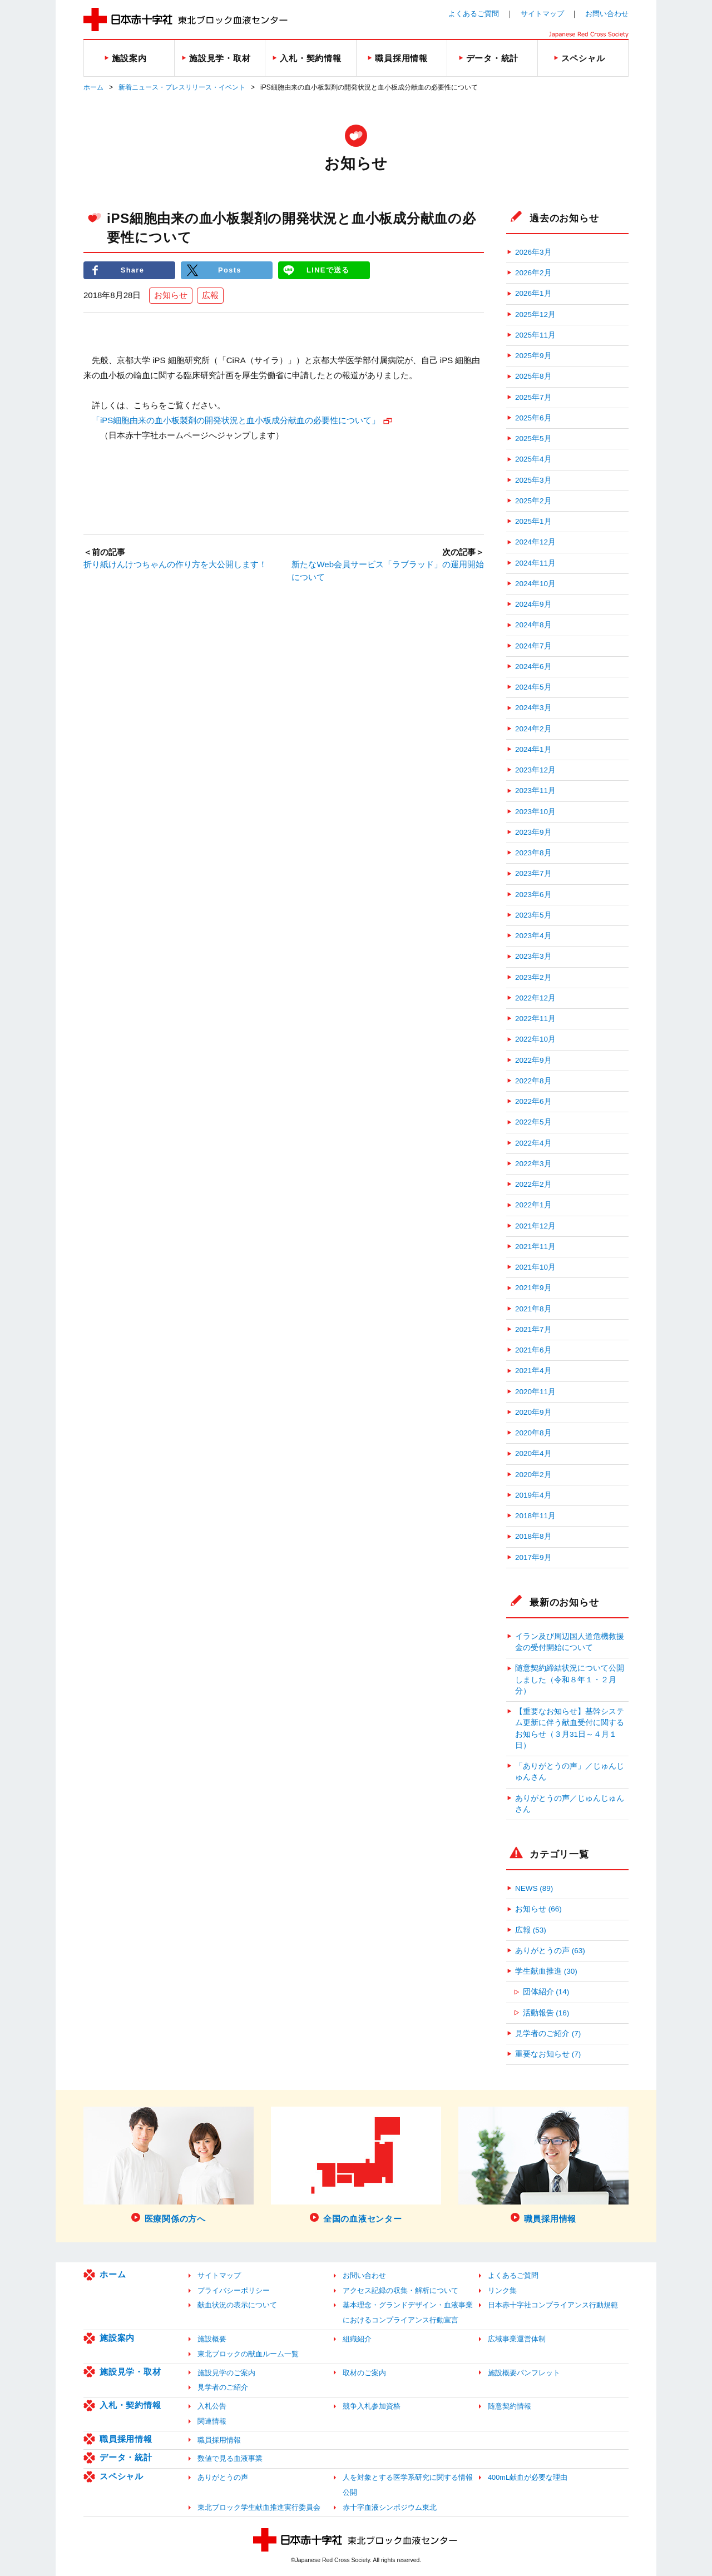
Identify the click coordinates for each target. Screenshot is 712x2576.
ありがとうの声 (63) (550, 1950)
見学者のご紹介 (222, 2387)
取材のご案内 (364, 2373)
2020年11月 (535, 1392)
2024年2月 (533, 729)
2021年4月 (533, 1370)
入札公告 (211, 2406)
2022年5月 (533, 1122)
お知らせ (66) (538, 1909)
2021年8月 (533, 1309)
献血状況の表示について (237, 2305)
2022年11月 (535, 1018)
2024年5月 (533, 687)
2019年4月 (533, 1495)
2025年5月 (533, 438)
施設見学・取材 (130, 2371)
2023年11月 (535, 790)
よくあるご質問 (473, 13)
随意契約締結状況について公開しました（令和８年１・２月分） (569, 1679)
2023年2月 (533, 977)
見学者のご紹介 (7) (548, 2033)
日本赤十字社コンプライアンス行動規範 (553, 2305)
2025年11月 (535, 335)
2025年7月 (533, 397)
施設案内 (117, 2337)
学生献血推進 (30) (546, 1971)
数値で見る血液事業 (230, 2458)
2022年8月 (533, 1081)
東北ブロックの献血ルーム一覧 (248, 2354)
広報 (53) (530, 1930)
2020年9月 (533, 1412)
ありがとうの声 (222, 2477)
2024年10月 (535, 583)
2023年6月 (533, 894)
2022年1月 (533, 1205)
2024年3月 (533, 708)
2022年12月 (535, 998)
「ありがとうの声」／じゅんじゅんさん (569, 1771)
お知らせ (170, 295)
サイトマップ (542, 13)
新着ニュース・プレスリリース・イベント (181, 87)
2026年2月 (533, 273)
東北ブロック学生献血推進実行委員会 (258, 2507)
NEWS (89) (534, 1888)
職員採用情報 (126, 2439)
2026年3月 (533, 252)
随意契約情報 (509, 2406)
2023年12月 (535, 770)
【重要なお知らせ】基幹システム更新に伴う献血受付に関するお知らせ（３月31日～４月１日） (569, 1728)
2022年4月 (533, 1143)
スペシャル (122, 2476)
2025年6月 (533, 418)
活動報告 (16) (546, 2013)
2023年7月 (533, 873)
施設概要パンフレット (524, 2373)
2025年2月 (533, 501)
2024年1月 (533, 749)
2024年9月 (533, 604)
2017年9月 (533, 1557)
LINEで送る (328, 270)
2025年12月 (535, 314)
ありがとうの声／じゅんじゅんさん (569, 1804)
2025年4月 (533, 459)
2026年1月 (533, 293)
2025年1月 (533, 521)
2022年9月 (533, 1060)
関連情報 (211, 2421)
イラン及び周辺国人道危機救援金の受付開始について (569, 1642)
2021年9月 (533, 1288)
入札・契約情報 (130, 2405)
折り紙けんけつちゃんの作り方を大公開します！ (175, 564)
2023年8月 (533, 853)
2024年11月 (535, 563)
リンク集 (502, 2290)
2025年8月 (533, 376)
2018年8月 (533, 1536)
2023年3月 (533, 956)
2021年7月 (533, 1329)
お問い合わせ (607, 13)
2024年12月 (535, 542)
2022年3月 (533, 1164)
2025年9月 (533, 355)
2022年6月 (533, 1101)
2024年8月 (533, 625)
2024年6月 (533, 666)
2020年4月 (533, 1453)
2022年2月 (533, 1184)
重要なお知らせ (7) (548, 2054)
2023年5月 (533, 915)
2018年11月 (535, 1516)
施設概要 (211, 2339)
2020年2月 (533, 1474)
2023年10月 (535, 812)
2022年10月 (535, 1039)
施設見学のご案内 (226, 2373)
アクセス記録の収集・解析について (400, 2290)
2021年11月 (535, 1246)
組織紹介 (357, 2339)
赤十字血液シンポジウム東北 (390, 2507)
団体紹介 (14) (546, 1992)
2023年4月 (533, 936)
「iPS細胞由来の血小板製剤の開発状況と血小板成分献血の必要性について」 (236, 420)
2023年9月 (533, 832)
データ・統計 (126, 2457)
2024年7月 (533, 646)
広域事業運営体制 (517, 2339)
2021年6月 (533, 1350)
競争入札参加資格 (371, 2406)
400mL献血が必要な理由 (527, 2477)
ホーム (93, 87)
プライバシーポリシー (233, 2290)
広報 (210, 295)
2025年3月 (533, 480)
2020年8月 (533, 1433)
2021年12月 (535, 1226)
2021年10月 (535, 1267)
